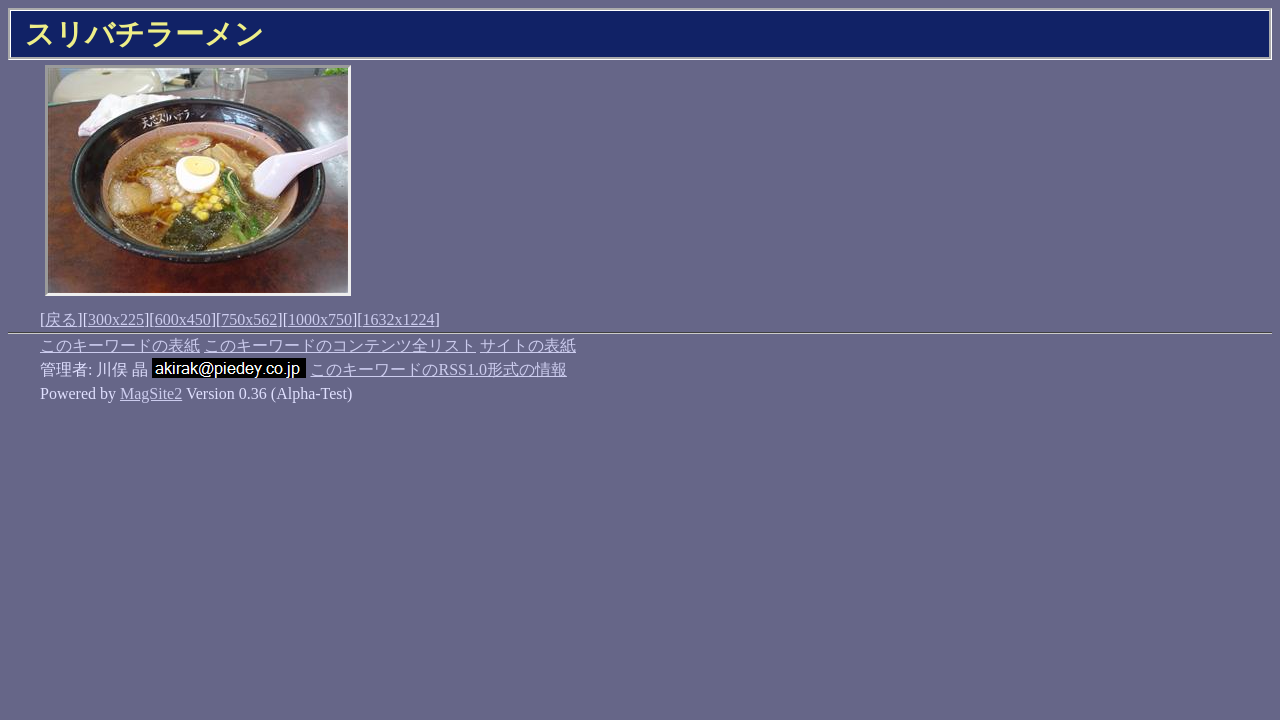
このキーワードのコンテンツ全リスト (340, 345)
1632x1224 (399, 319)
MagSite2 (151, 393)
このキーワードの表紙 (120, 345)
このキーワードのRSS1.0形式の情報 (438, 369)
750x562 (249, 319)
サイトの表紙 (528, 345)
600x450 (183, 319)
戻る (61, 319)
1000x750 (320, 319)
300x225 (116, 319)
